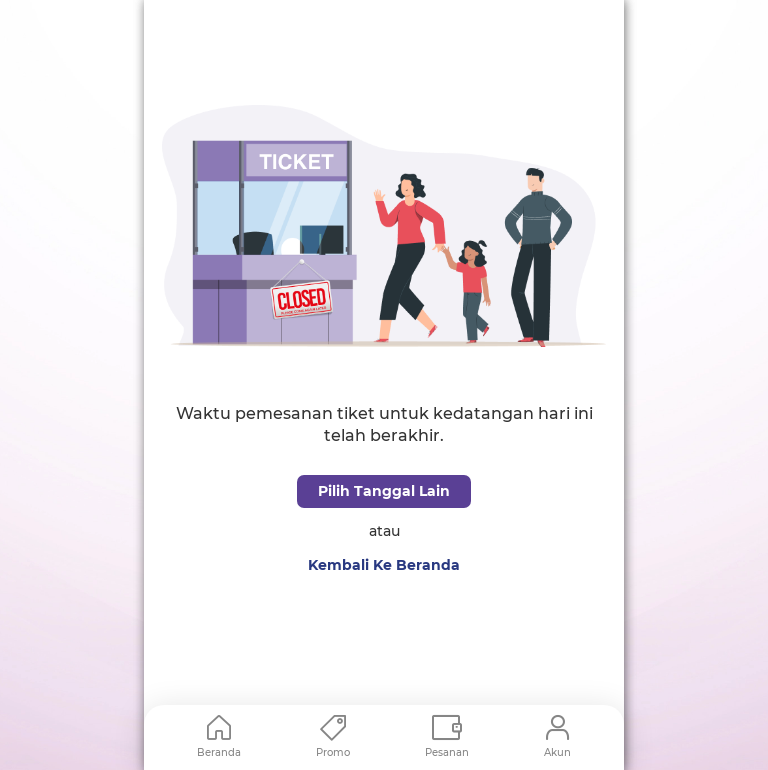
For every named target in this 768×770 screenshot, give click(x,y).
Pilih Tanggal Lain (384, 491)
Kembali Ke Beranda (384, 565)
